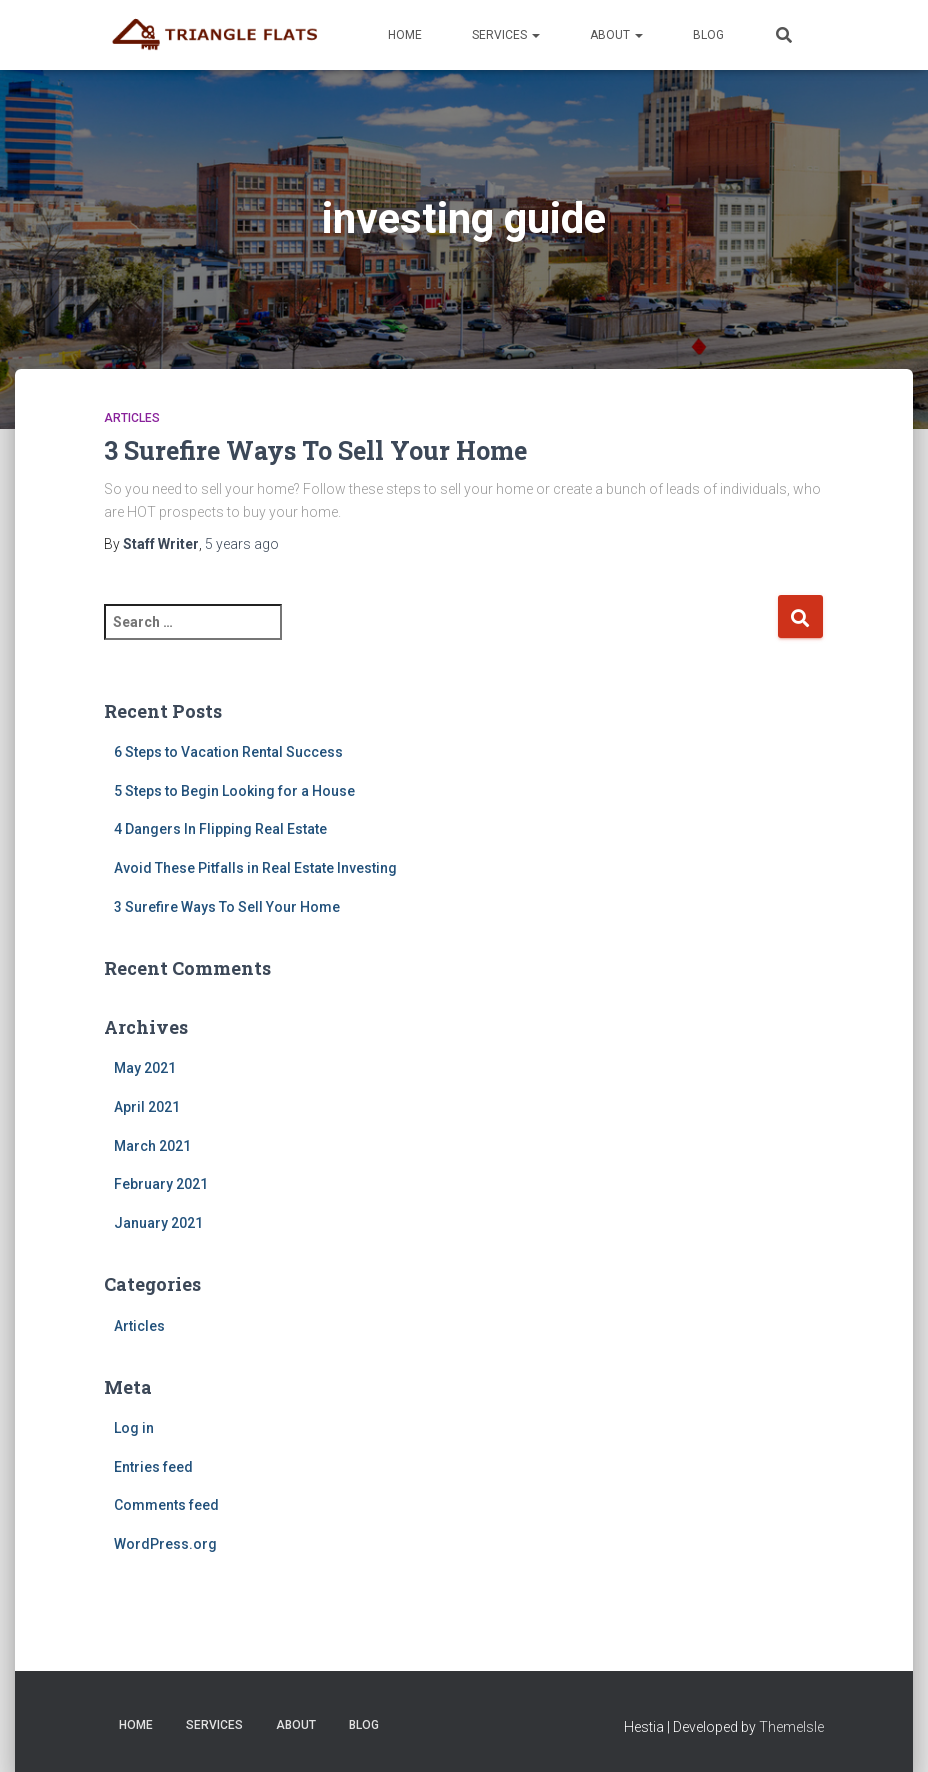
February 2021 (161, 1184)
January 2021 (158, 1223)
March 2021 (152, 1146)
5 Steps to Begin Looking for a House (234, 791)
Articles (132, 418)
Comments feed (166, 1505)
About (616, 35)
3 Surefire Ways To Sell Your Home (315, 450)
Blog (708, 35)
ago (242, 544)
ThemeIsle (791, 1727)
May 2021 (145, 1068)
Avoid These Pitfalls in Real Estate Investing (255, 868)
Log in (134, 1428)
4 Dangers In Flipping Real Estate (220, 829)
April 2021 (147, 1107)
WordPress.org (165, 1544)
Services (506, 35)
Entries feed (153, 1467)
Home (405, 35)
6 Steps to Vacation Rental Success (228, 752)
